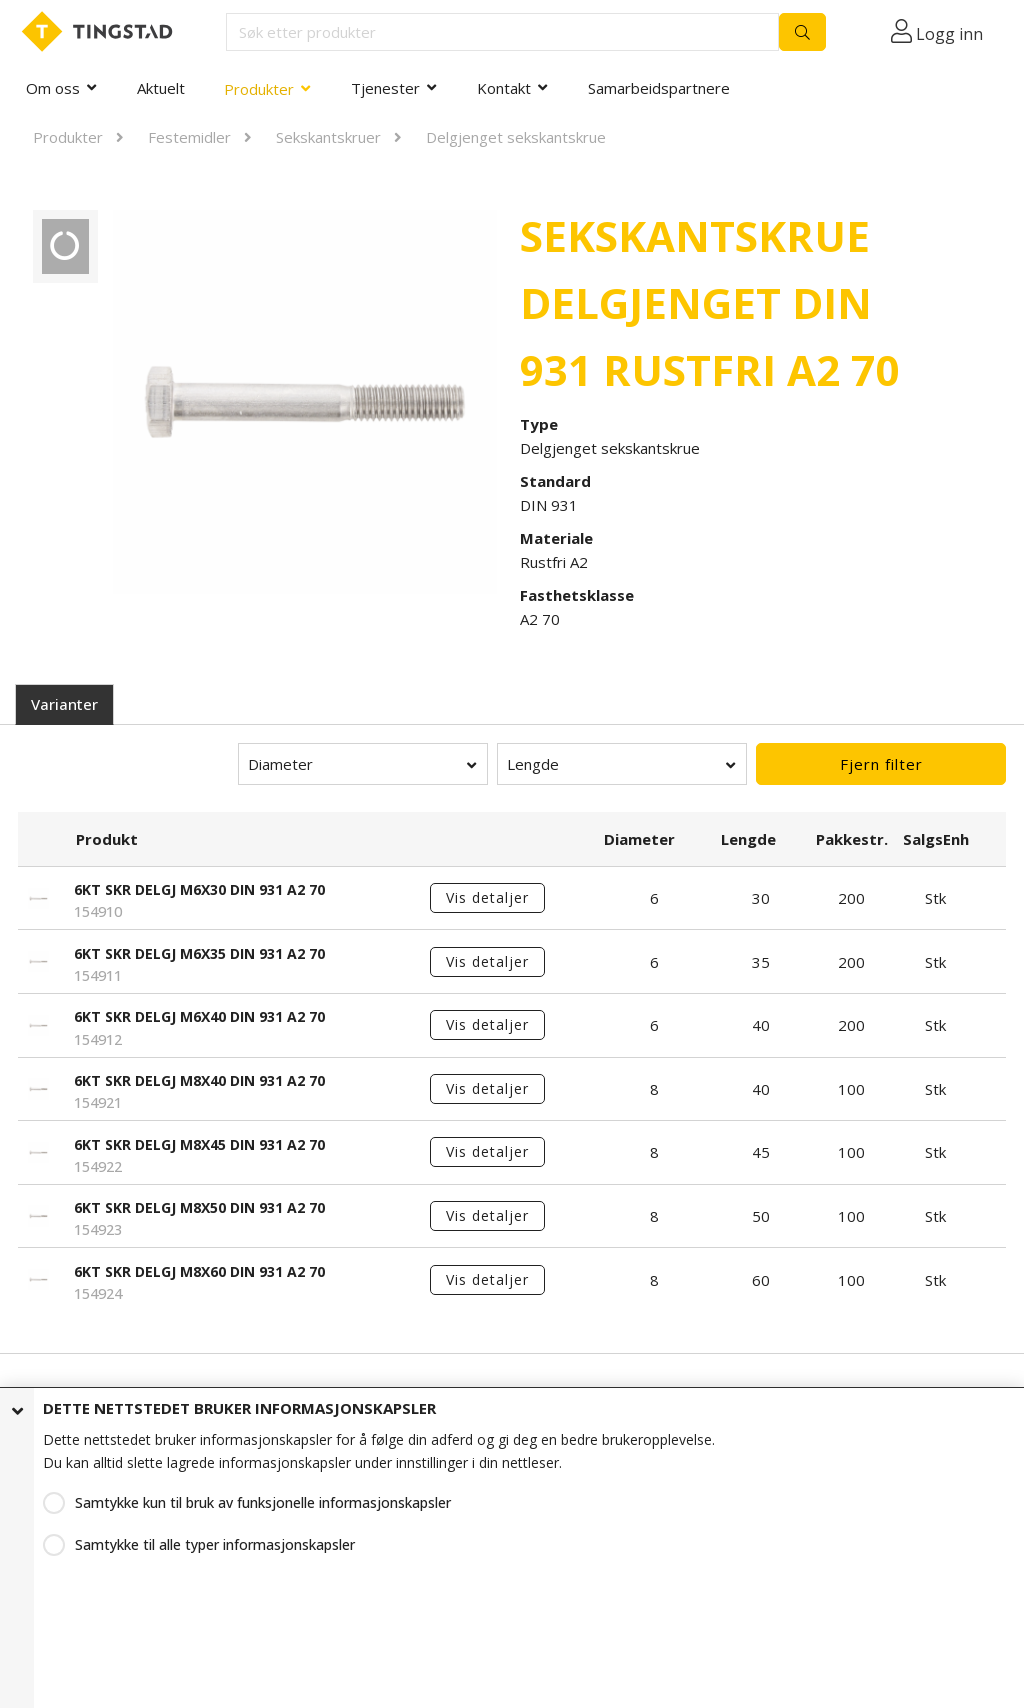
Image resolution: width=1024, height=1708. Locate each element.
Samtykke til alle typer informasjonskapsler (215, 1544)
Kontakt (504, 88)
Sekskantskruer (328, 137)
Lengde (533, 764)
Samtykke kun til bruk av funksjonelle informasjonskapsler (263, 1502)
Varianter (64, 704)
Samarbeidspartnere (659, 88)
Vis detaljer (487, 897)
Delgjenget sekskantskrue (516, 137)
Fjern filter (881, 764)
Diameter (280, 764)
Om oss (53, 88)
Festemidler (189, 137)
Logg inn (949, 34)
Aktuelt (161, 88)
